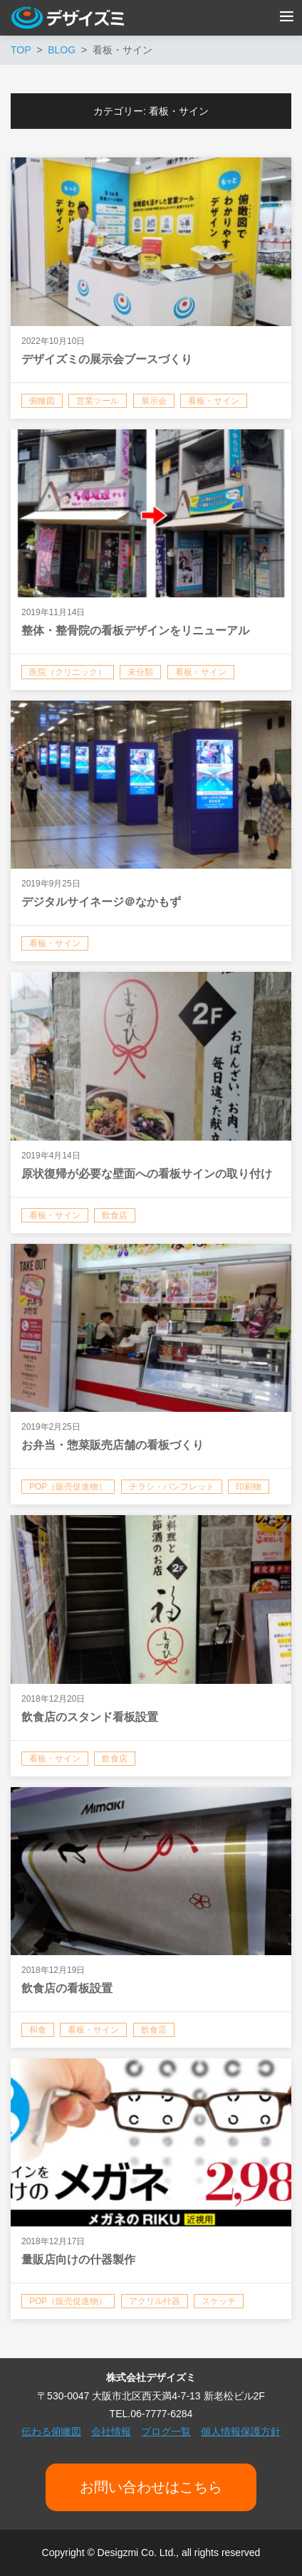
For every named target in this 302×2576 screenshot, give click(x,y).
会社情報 (111, 2431)
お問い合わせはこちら (151, 2487)
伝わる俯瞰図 (51, 2431)
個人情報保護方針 (241, 2431)
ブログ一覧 (166, 2431)
